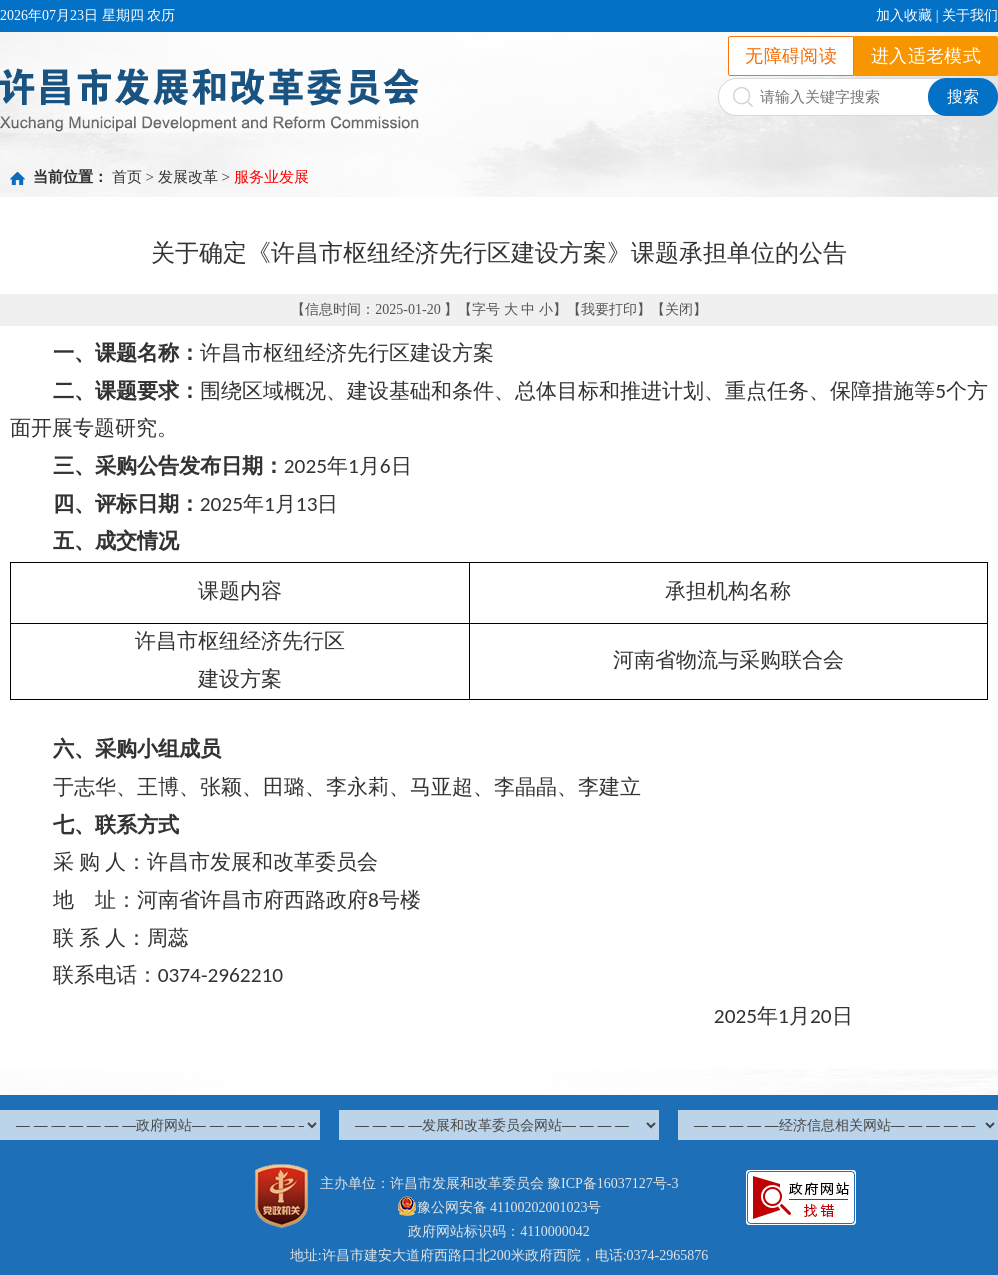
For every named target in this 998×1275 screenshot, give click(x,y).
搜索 (963, 96)
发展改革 (188, 177)
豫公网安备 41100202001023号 (499, 1207)
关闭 (679, 309)
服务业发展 (271, 177)
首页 (127, 177)
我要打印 (609, 309)
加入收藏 (904, 15)
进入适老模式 (926, 56)
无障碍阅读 (791, 56)
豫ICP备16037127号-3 (612, 1183)
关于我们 (970, 15)
